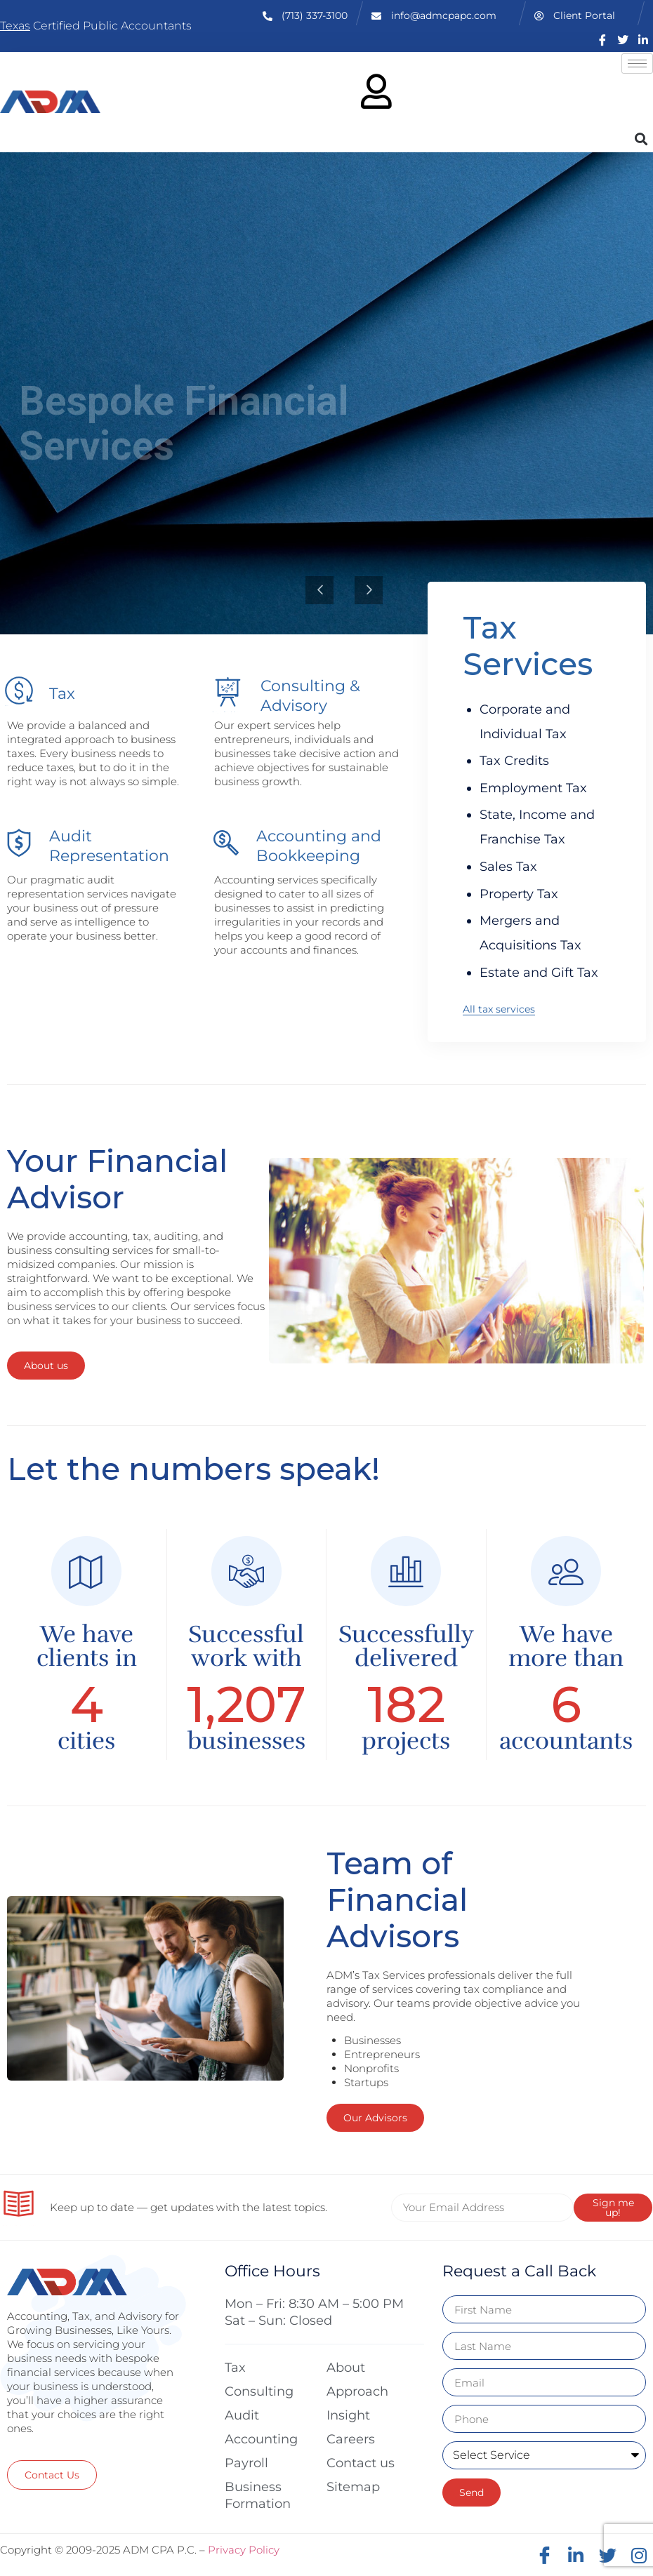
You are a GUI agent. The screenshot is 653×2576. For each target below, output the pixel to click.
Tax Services (528, 645)
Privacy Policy (243, 2549)
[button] (641, 139)
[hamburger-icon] (637, 63)
